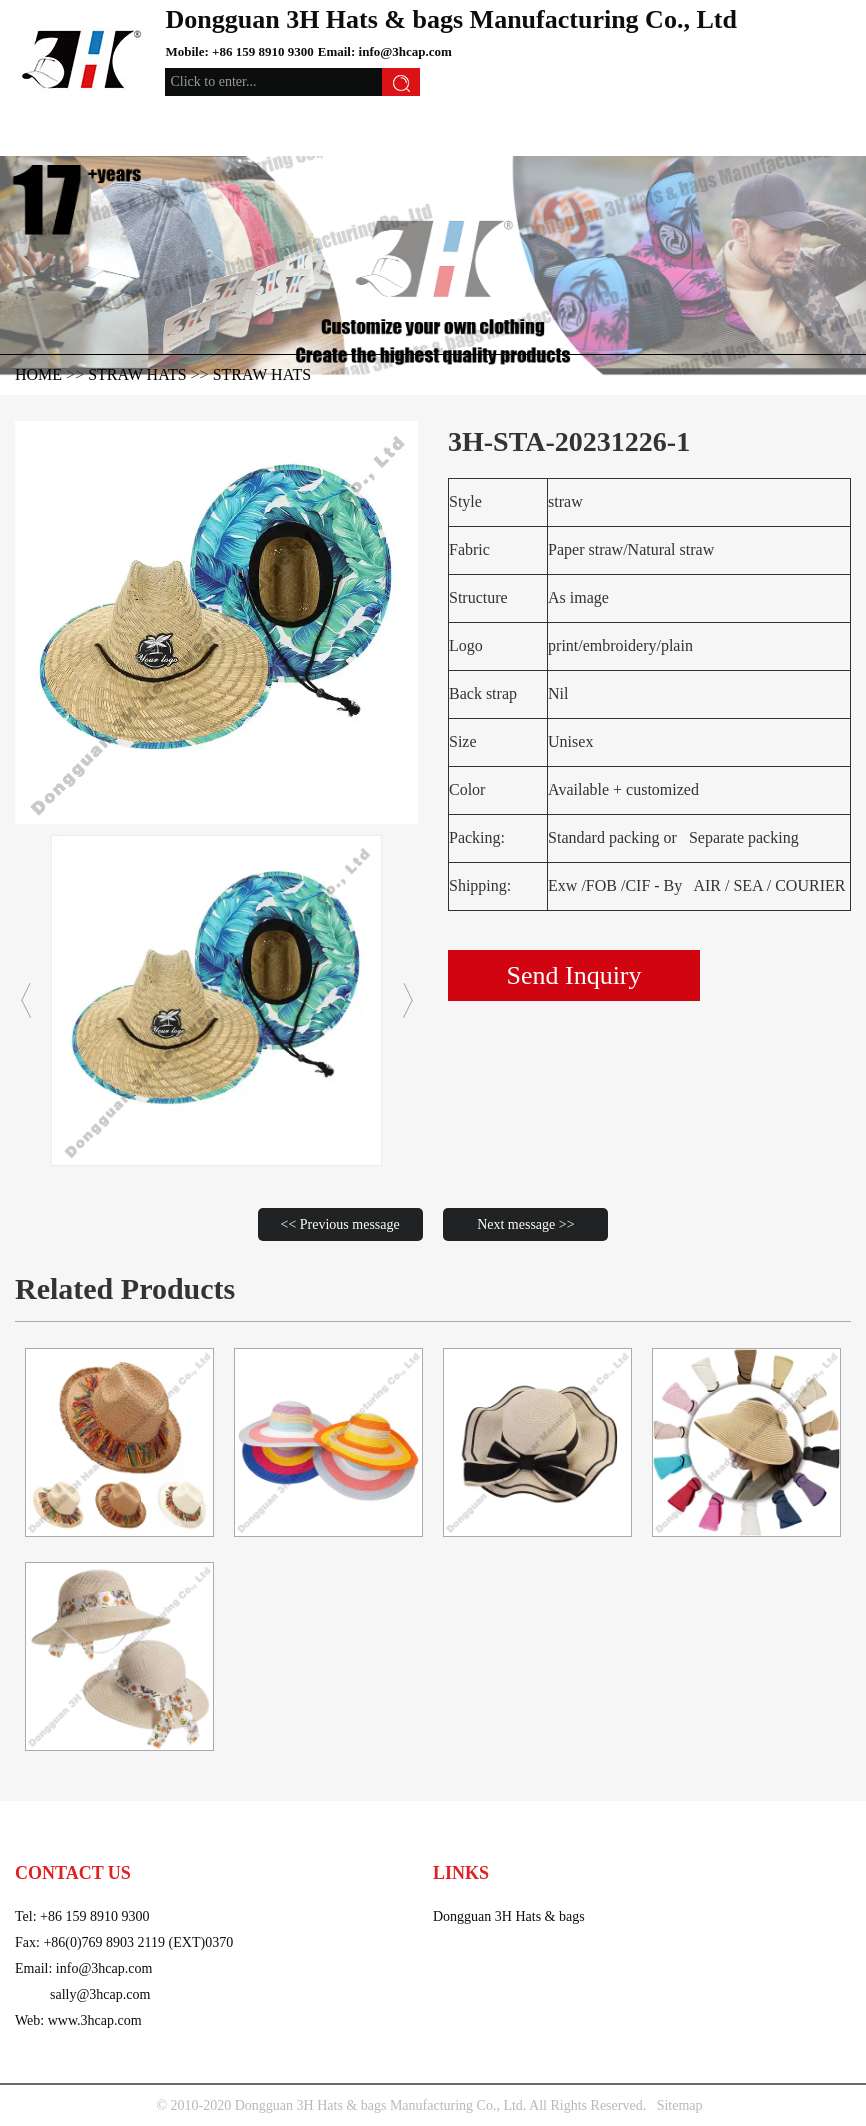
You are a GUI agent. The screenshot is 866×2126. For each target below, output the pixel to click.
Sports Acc (437, 1830)
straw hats (262, 374)
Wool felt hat (340, 1830)
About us (678, 1830)
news (744, 1830)
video (611, 1830)
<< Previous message (340, 1224)
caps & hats (56, 1830)
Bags (559, 1830)
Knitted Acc (152, 1830)
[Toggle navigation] (43, 126)
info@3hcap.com (405, 51)
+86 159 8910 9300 (263, 51)
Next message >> (525, 1224)
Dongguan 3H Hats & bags (509, 1916)
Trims (508, 1830)
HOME (38, 374)
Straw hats (137, 374)
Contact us (815, 1830)
